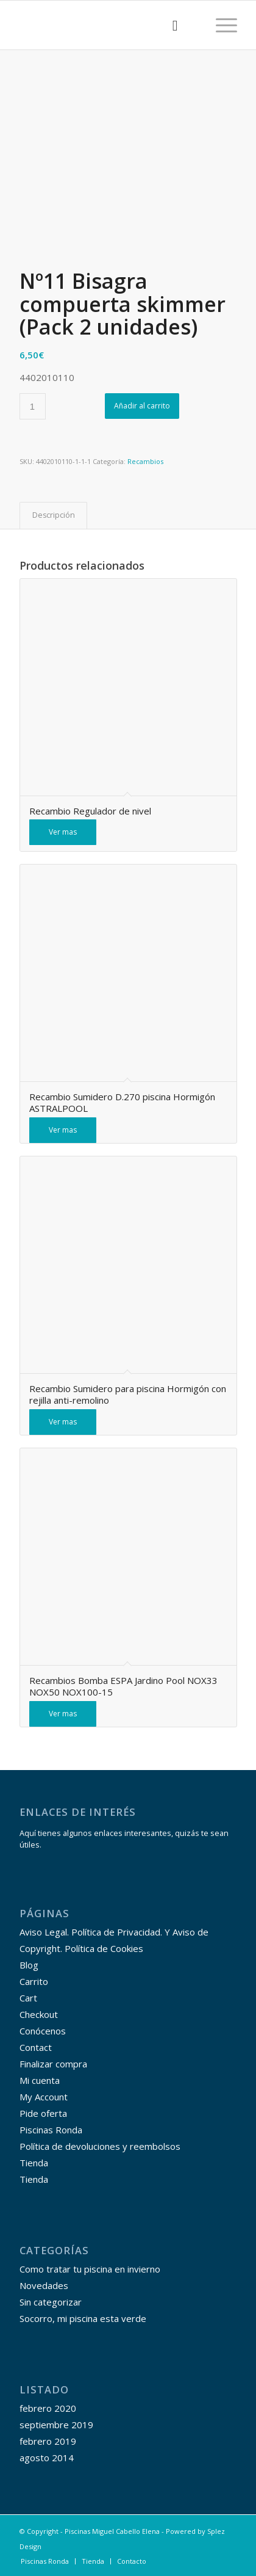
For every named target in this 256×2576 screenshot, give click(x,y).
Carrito (34, 1981)
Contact (36, 2047)
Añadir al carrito (142, 406)
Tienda (34, 2163)
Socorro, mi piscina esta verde (83, 2318)
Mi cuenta (40, 2080)
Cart (28, 1998)
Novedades (44, 2285)
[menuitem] (169, 25)
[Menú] (220, 25)
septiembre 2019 (56, 2424)
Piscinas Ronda (51, 2130)
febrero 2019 (48, 2441)
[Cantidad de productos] (33, 406)
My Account (44, 2097)
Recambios (145, 461)
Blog (29, 1965)
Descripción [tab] (53, 515)
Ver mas (63, 832)
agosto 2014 (47, 2457)
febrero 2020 (48, 2408)
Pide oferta (43, 2113)
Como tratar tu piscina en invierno (90, 2269)
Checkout (39, 2014)
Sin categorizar (51, 2302)
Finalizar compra (53, 2064)
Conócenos (43, 2031)
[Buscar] (169, 25)
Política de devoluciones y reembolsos (100, 2146)
